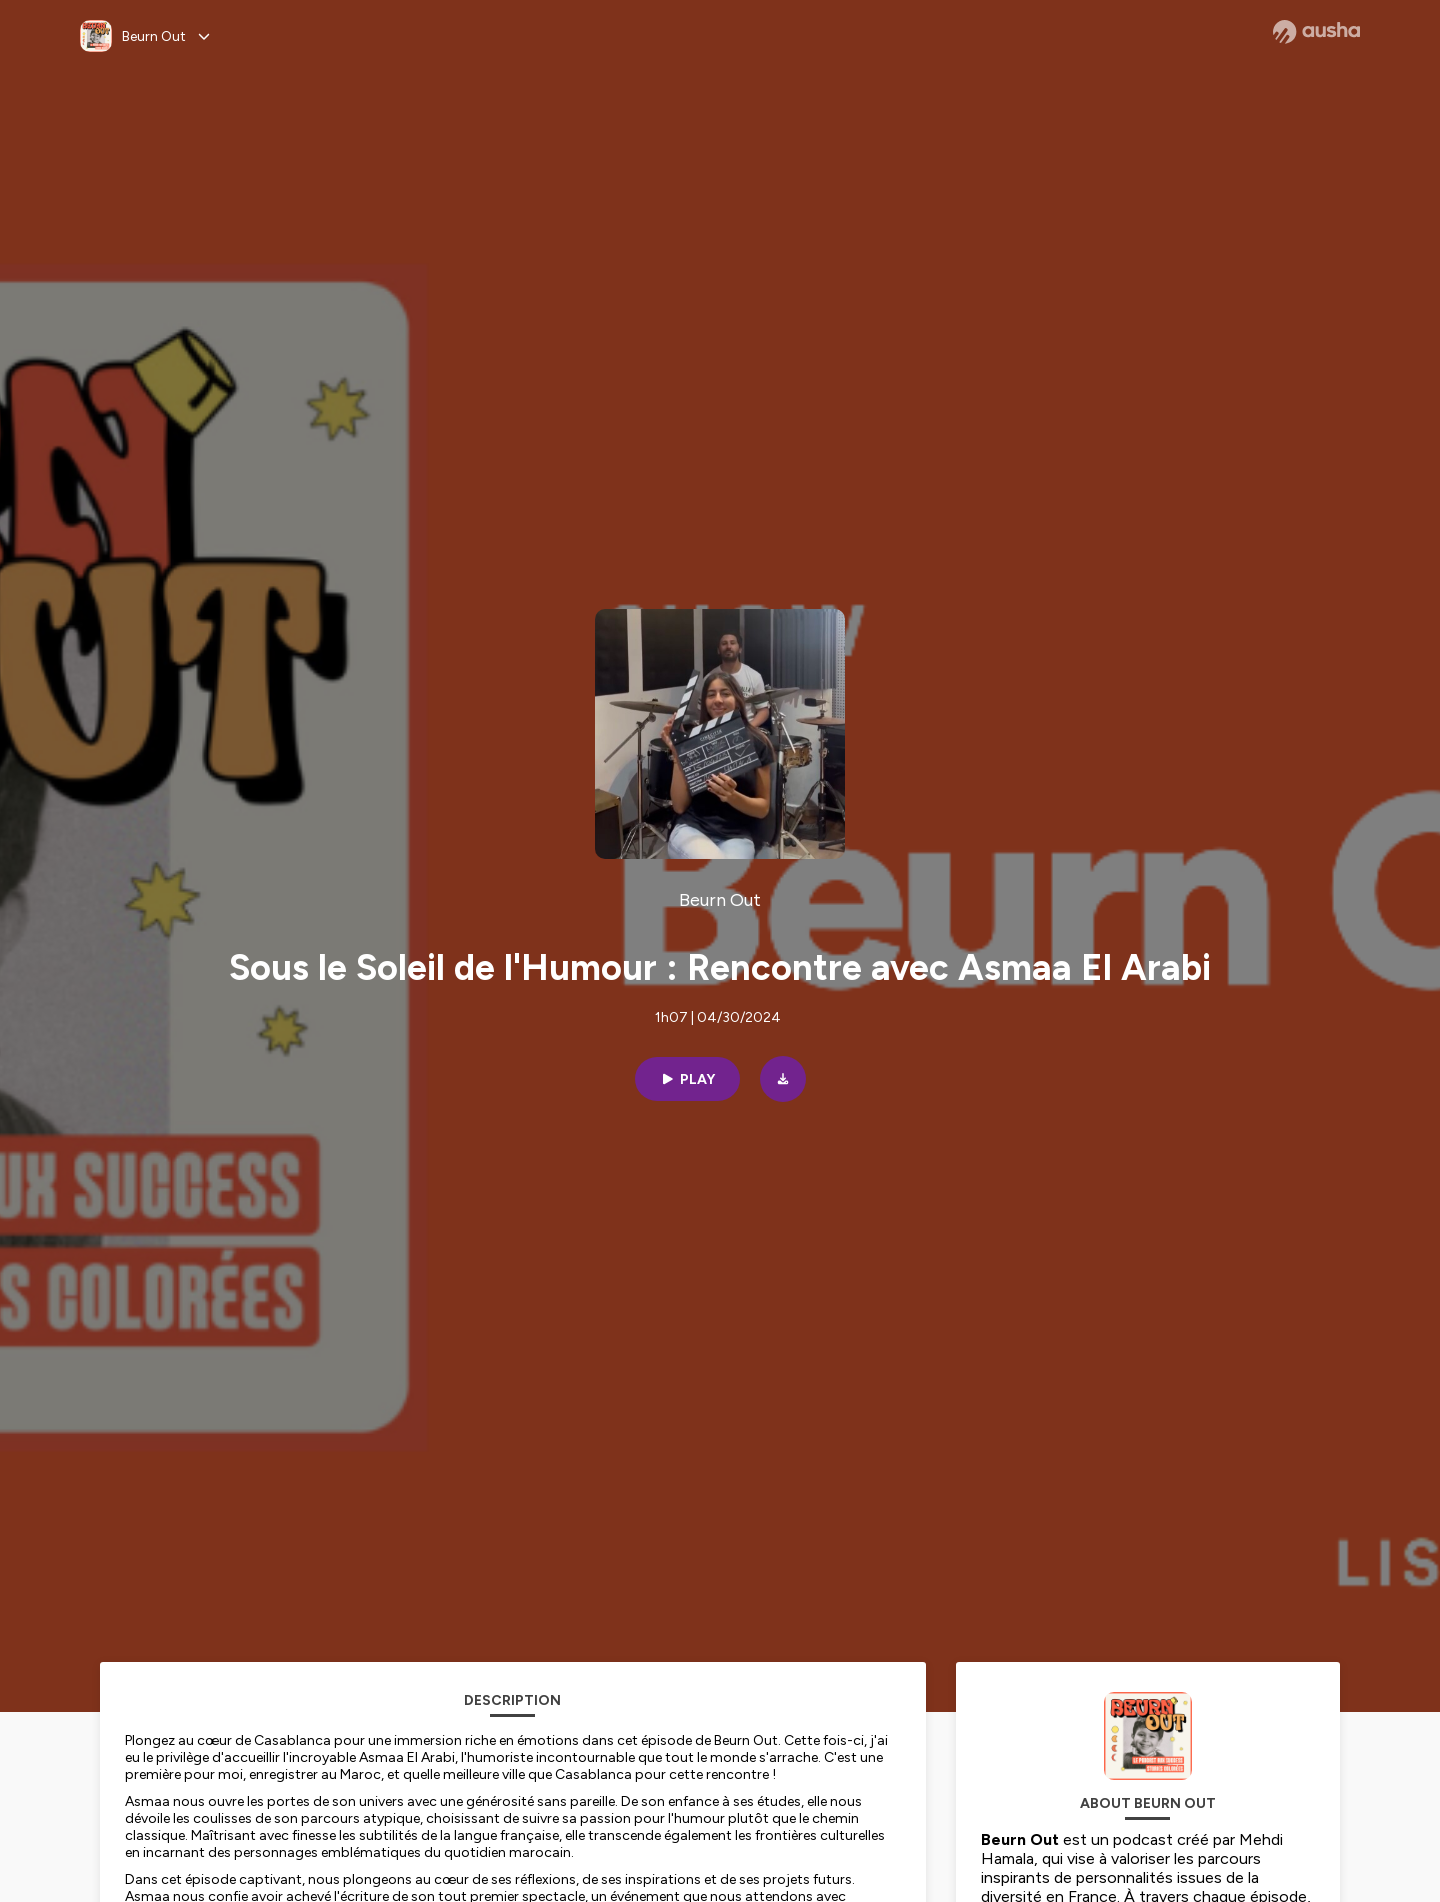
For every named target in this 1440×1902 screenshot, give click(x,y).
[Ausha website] (1316, 32)
